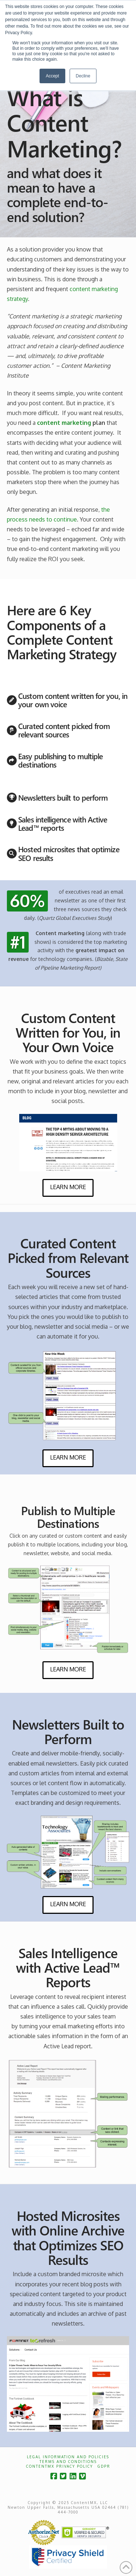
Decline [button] (83, 76)
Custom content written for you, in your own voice (72, 699)
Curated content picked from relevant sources (64, 730)
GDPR (104, 2466)
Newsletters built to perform (63, 797)
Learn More (68, 1187)
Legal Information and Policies (68, 2457)
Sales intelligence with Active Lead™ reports (62, 823)
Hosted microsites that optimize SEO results (68, 853)
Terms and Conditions (68, 2461)
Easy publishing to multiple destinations (60, 760)
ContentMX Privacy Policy (59, 2466)
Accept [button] (52, 76)
